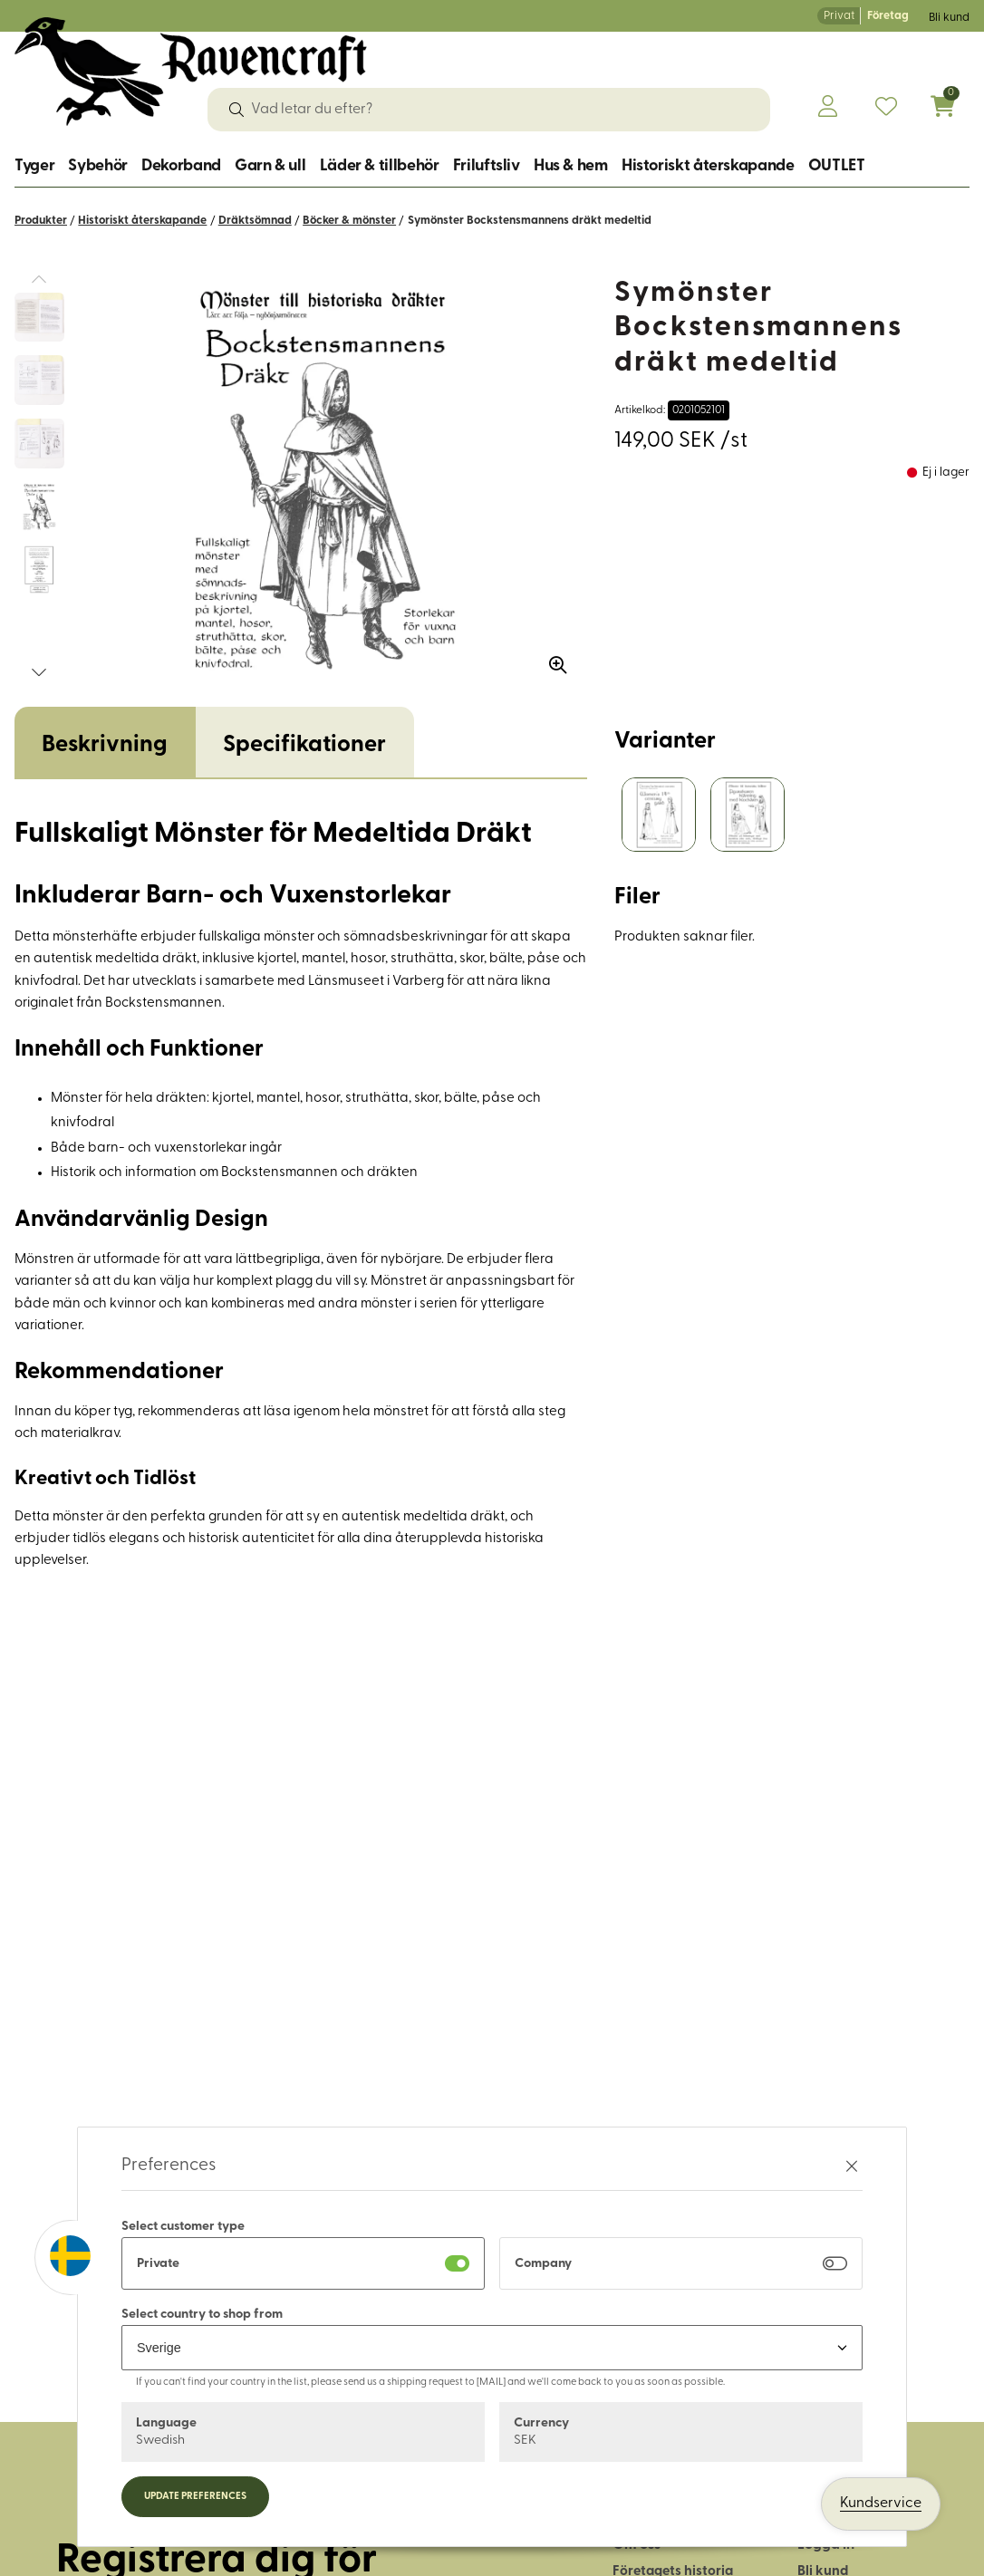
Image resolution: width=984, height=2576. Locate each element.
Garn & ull (270, 166)
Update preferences (195, 2497)
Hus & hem (571, 166)
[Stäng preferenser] (852, 2166)
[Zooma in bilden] (551, 658)
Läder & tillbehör (379, 166)
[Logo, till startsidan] (190, 71)
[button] (39, 672)
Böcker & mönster (349, 221)
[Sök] (236, 109)
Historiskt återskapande (708, 166)
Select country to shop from (202, 2314)
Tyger (34, 166)
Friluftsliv (486, 166)
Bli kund (949, 18)
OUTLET (836, 166)
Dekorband (181, 166)
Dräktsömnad (255, 221)
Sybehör (97, 166)
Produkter (40, 221)
